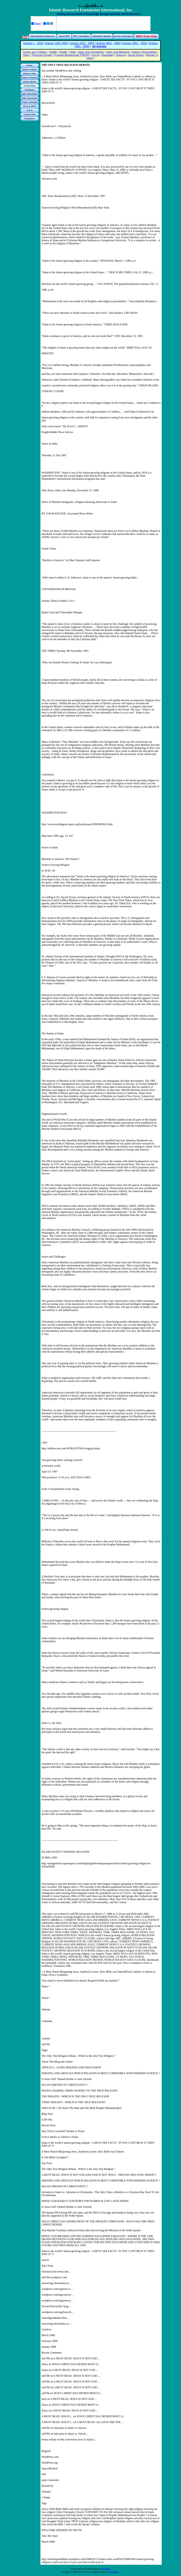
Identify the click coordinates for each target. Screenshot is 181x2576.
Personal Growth (42, 55)
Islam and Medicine (118, 52)
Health (63, 52)
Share (36, 23)
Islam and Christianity (91, 52)
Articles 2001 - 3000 (82, 43)
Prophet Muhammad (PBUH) (71, 55)
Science (121, 55)
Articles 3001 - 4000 (108, 43)
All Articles (99, 46)
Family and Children (35, 52)
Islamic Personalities (144, 52)
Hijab (72, 52)
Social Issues (136, 55)
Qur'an (95, 55)
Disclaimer (114, 2572)
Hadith (53, 52)
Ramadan (108, 55)
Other (26, 55)
